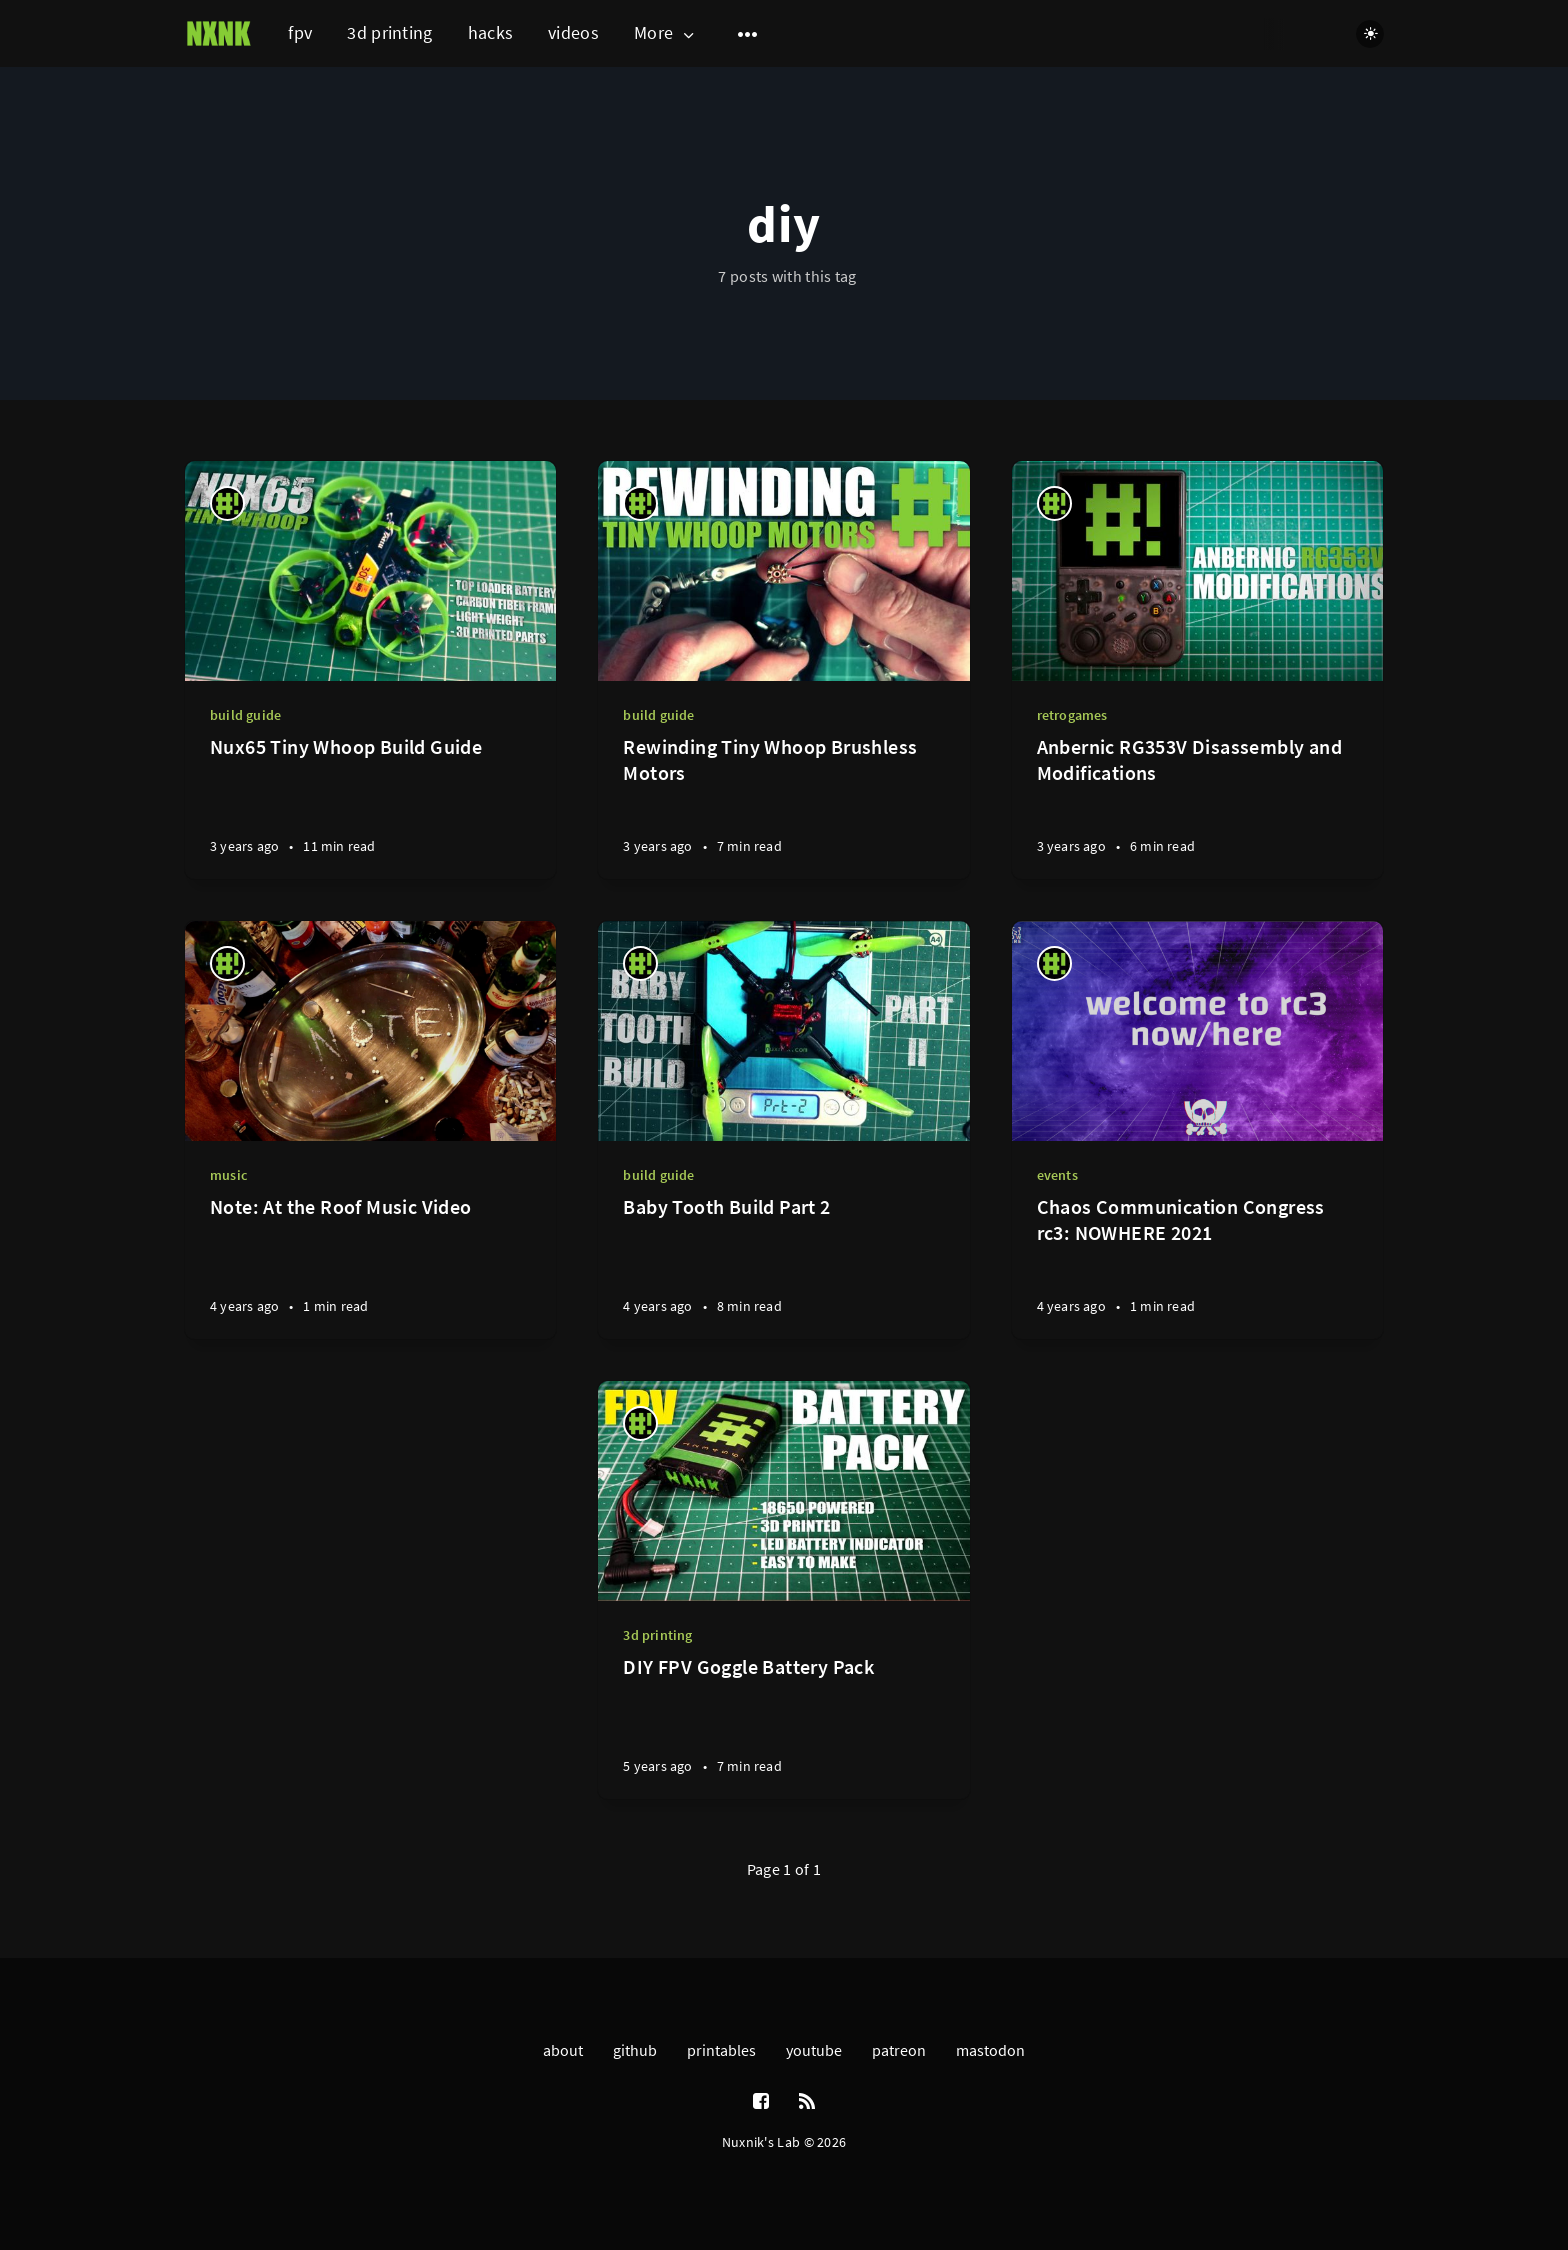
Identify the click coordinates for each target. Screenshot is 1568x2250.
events (1057, 1175)
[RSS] (807, 2102)
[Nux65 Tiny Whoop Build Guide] (370, 806)
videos (573, 32)
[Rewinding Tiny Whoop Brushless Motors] (783, 806)
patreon (899, 2050)
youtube (814, 2050)
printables (721, 2050)
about (563, 2050)
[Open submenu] (748, 34)
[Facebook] (761, 2102)
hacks (491, 32)
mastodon (990, 2050)
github (635, 2050)
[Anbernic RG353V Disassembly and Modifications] (1197, 806)
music (228, 1175)
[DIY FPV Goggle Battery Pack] (783, 1726)
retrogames (1072, 715)
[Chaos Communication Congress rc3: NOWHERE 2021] (1197, 1266)
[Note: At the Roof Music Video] (370, 1266)
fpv (300, 32)
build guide (245, 715)
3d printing (389, 32)
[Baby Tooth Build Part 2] (783, 1266)
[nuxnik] (227, 503)
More (666, 33)
